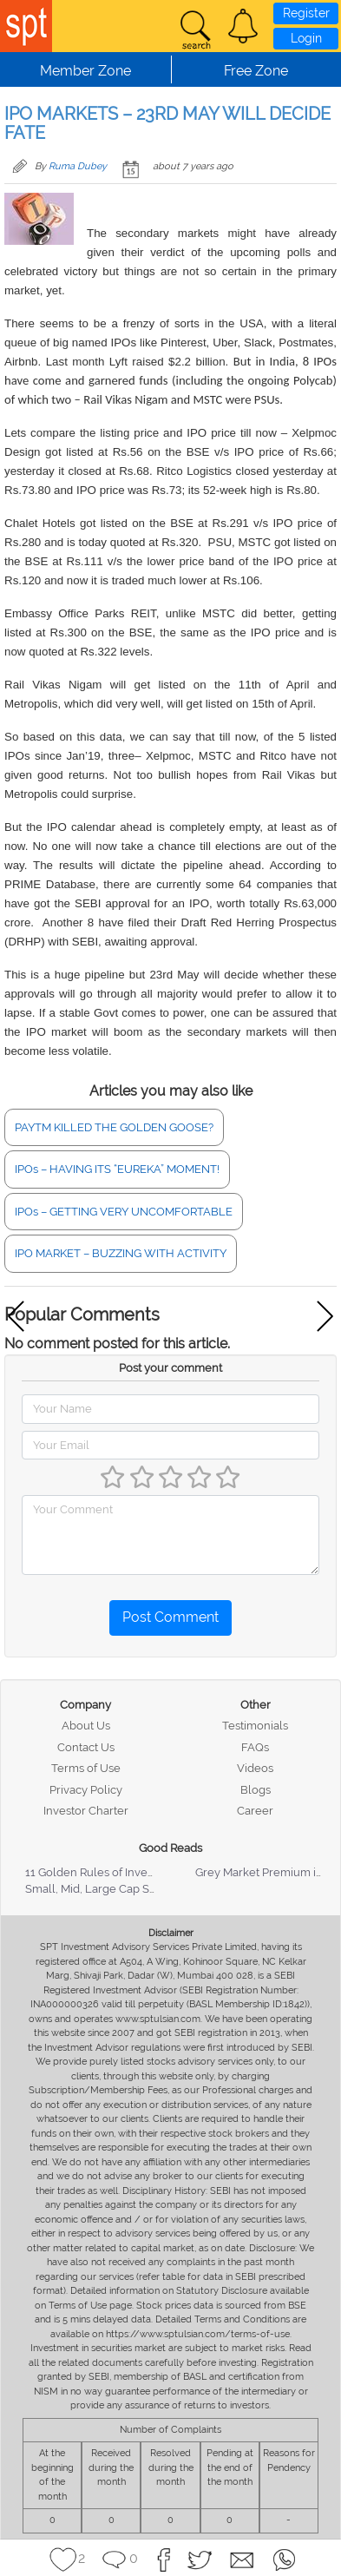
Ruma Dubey (78, 166)
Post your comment (170, 1367)
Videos (255, 1768)
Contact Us (86, 1747)
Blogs (255, 1789)
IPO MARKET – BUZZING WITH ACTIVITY (120, 1253)
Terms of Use (86, 1768)
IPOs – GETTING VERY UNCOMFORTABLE (124, 1211)
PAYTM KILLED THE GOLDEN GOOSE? (114, 1127)
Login (306, 38)
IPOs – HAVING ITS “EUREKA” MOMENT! (117, 1169)
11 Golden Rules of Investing (99, 1872)
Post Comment (170, 1617)
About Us (86, 1725)
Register (306, 13)
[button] (243, 26)
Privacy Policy (85, 1789)
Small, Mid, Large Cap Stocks (101, 1888)
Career (255, 1810)
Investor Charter (85, 1810)
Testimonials (255, 1725)
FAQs (255, 1747)
